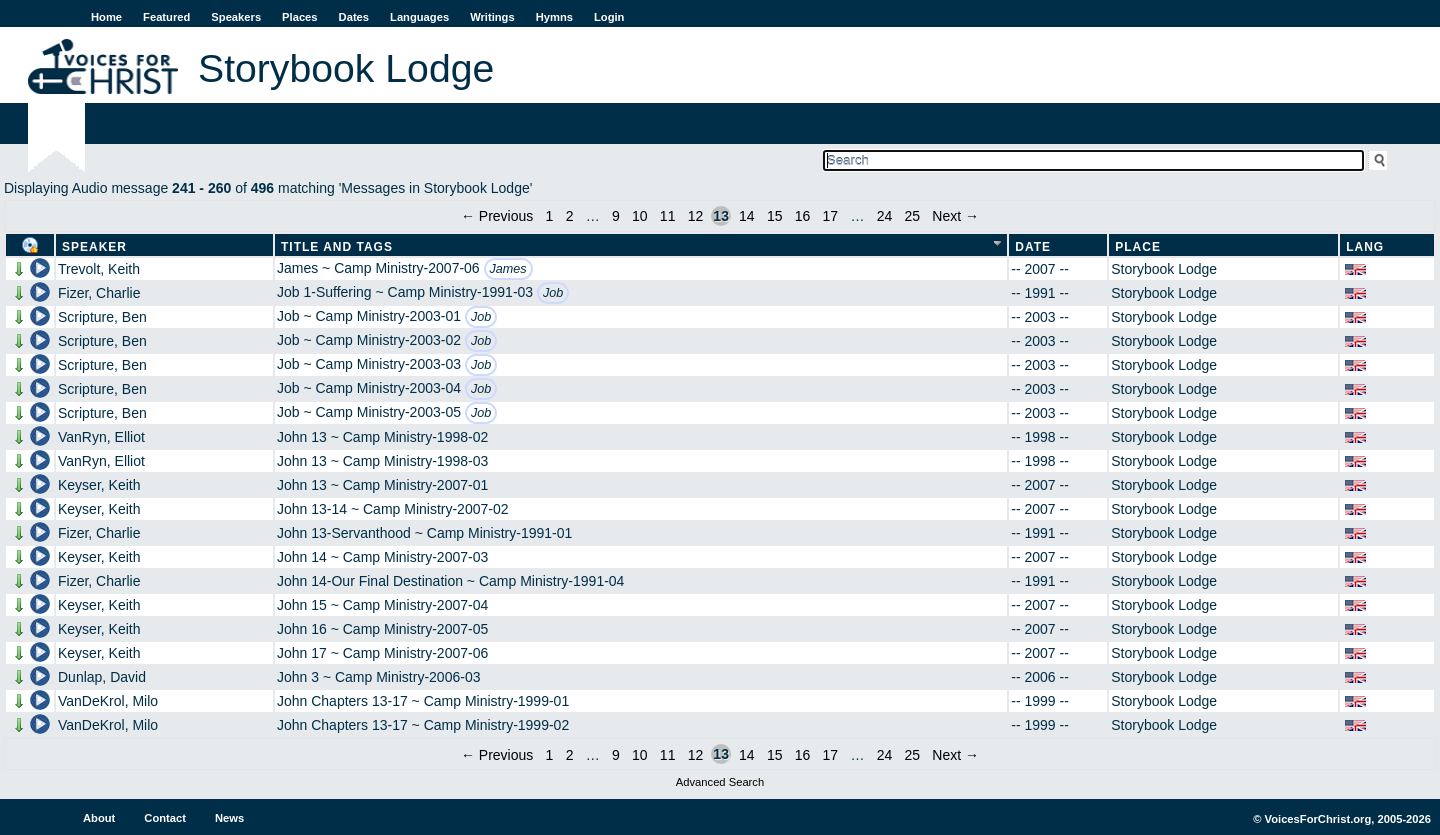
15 (775, 216)
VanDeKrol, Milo (108, 701)
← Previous (497, 216)
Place (1138, 247)
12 (696, 216)
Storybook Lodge (1164, 269)
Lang (1365, 247)
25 (913, 216)
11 (668, 216)
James (508, 269)
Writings (492, 17)
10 (640, 216)
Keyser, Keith (99, 485)
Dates (354, 17)
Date (1033, 247)
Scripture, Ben (102, 317)
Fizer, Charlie (99, 293)
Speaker (94, 247)
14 (747, 216)
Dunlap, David (102, 677)
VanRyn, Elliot (101, 437)
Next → (955, 216)
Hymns (554, 17)
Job (553, 293)
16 (803, 216)
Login (609, 17)
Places (299, 17)
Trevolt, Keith (99, 269)
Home (106, 17)
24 (885, 216)
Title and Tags (337, 247)
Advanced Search (720, 782)
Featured (166, 17)
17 (831, 216)
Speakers (236, 17)
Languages (419, 17)
